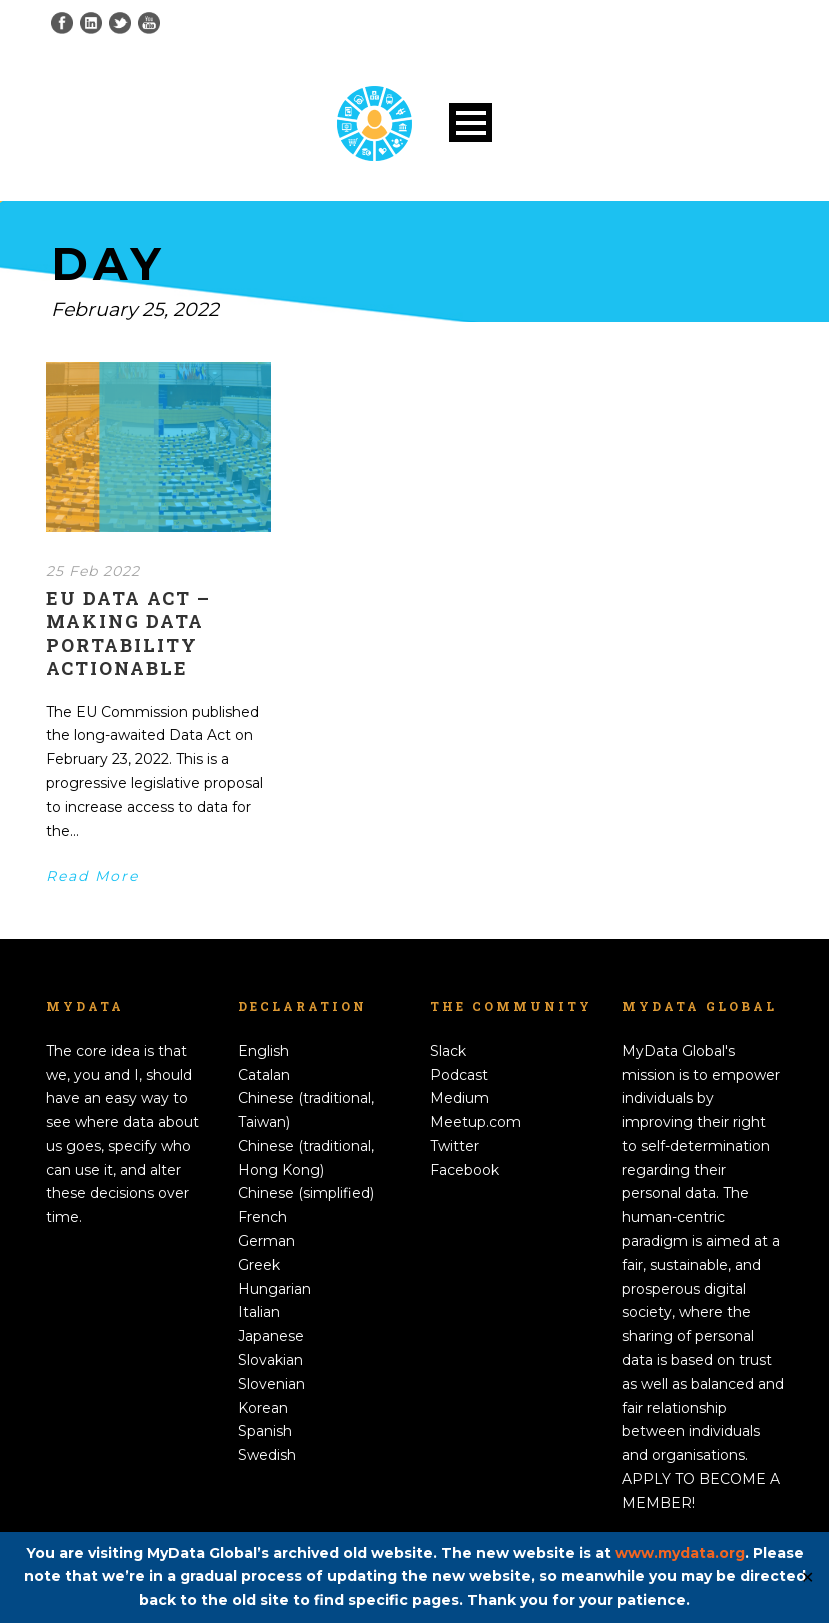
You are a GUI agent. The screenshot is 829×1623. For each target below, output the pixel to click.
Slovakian (270, 1360)
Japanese (271, 1336)
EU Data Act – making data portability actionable (128, 633)
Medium (459, 1098)
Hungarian (274, 1289)
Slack (448, 1051)
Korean (263, 1408)
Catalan (264, 1075)
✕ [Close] (807, 1577)
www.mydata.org (680, 1553)
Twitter (454, 1146)
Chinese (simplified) (306, 1193)
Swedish (267, 1455)
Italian (259, 1312)
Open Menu (470, 122)
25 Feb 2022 (93, 571)
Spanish (265, 1431)
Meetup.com (475, 1122)
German (266, 1241)
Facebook (464, 1170)
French (262, 1217)
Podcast (459, 1075)
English (263, 1051)
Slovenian (271, 1384)
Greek (259, 1265)
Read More (92, 876)
